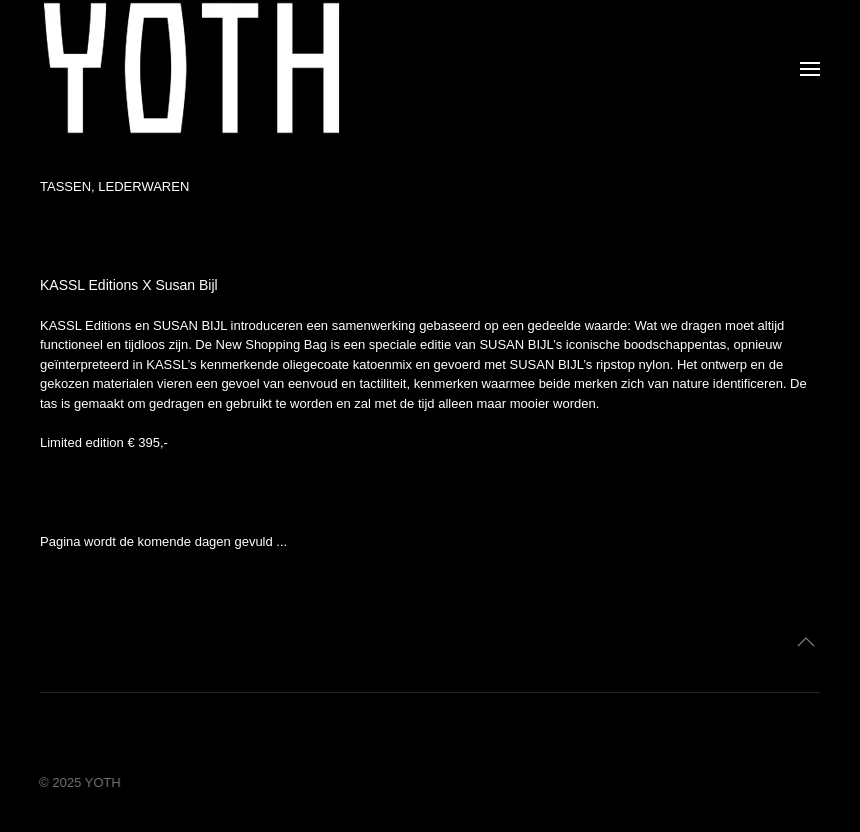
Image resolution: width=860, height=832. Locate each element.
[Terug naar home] (191, 68)
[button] (810, 69)
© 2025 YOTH (79, 782)
